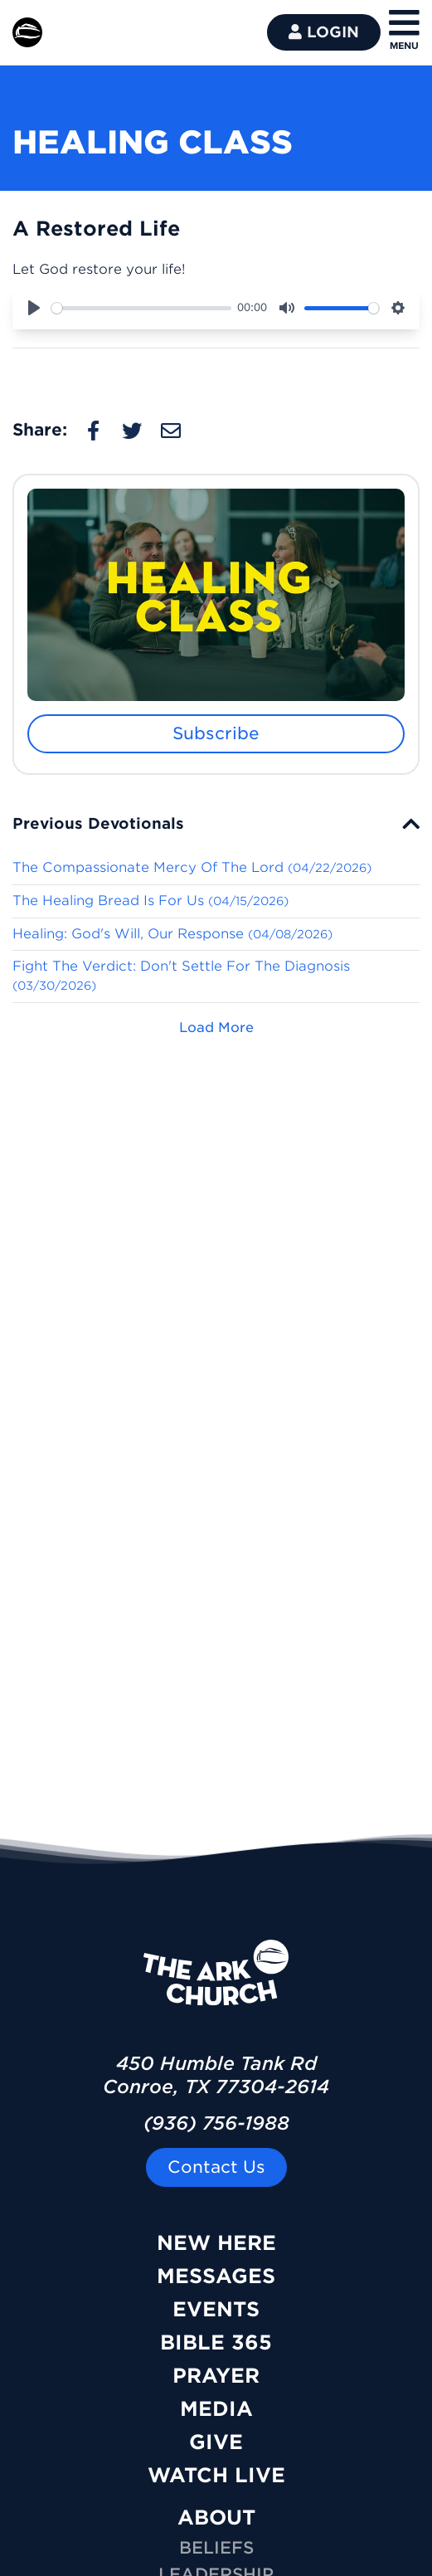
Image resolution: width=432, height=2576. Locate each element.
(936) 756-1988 (216, 2123)
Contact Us (216, 2167)
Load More (216, 1027)
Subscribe (216, 733)
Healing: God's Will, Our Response (172, 934)
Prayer (216, 2376)
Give (216, 2442)
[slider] (141, 308)
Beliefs (216, 2548)
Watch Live (216, 2475)
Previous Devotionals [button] (98, 823)
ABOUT (216, 2517)
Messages (216, 2276)
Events (216, 2309)
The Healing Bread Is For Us (150, 900)
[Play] (34, 308)
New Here (216, 2243)
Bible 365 (216, 2342)
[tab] (216, 823)
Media (216, 2409)
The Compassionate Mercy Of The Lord (191, 867)
